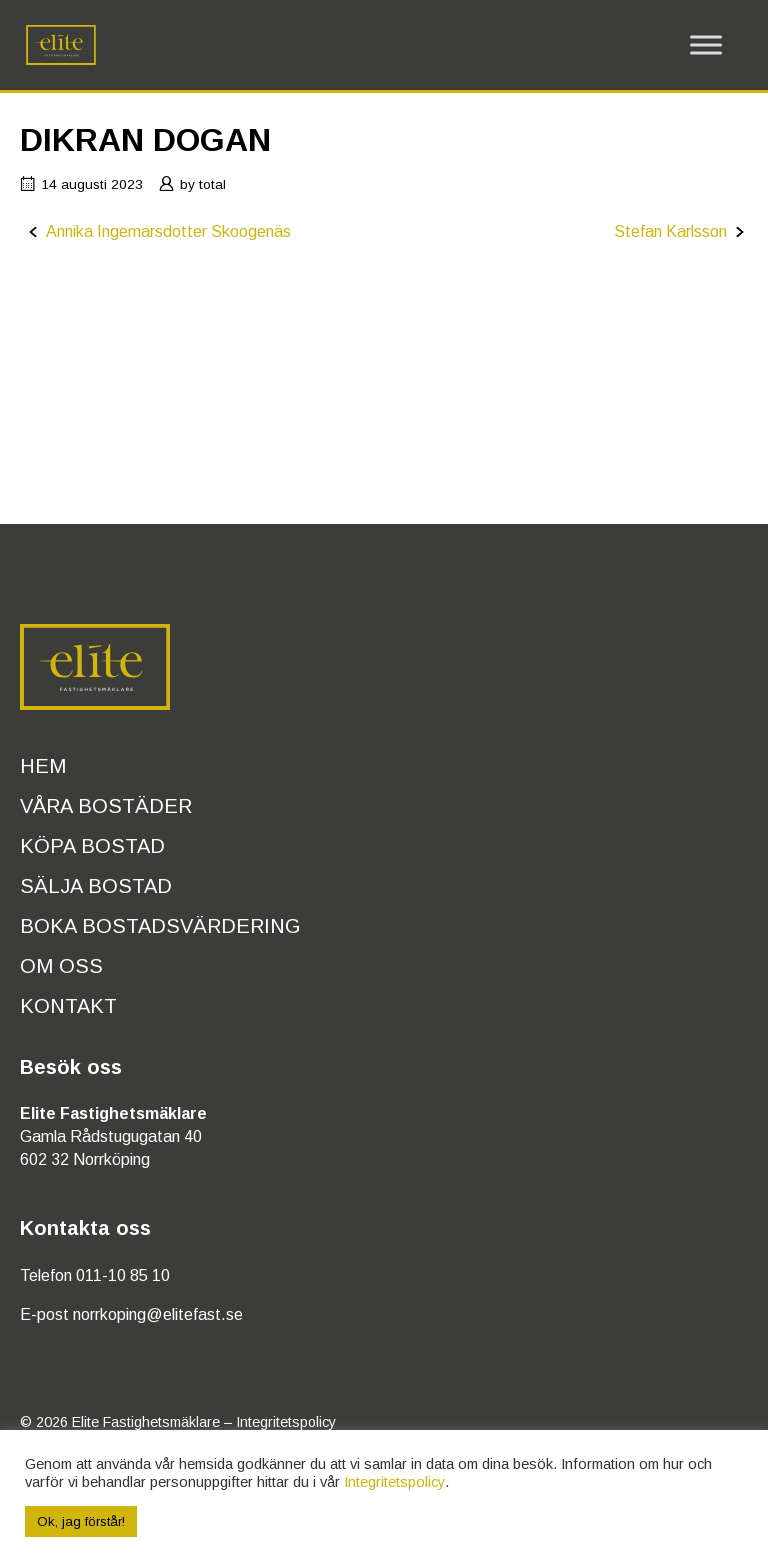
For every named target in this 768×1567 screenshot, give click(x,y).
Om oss (61, 966)
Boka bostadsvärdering (160, 926)
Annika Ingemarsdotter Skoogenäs (168, 231)
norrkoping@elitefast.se (158, 1314)
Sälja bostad (96, 886)
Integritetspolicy (286, 1422)
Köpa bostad (92, 846)
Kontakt (68, 1006)
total (212, 184)
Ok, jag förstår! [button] (81, 1521)
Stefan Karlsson (670, 231)
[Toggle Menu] (706, 45)
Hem (43, 766)
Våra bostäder (106, 806)
